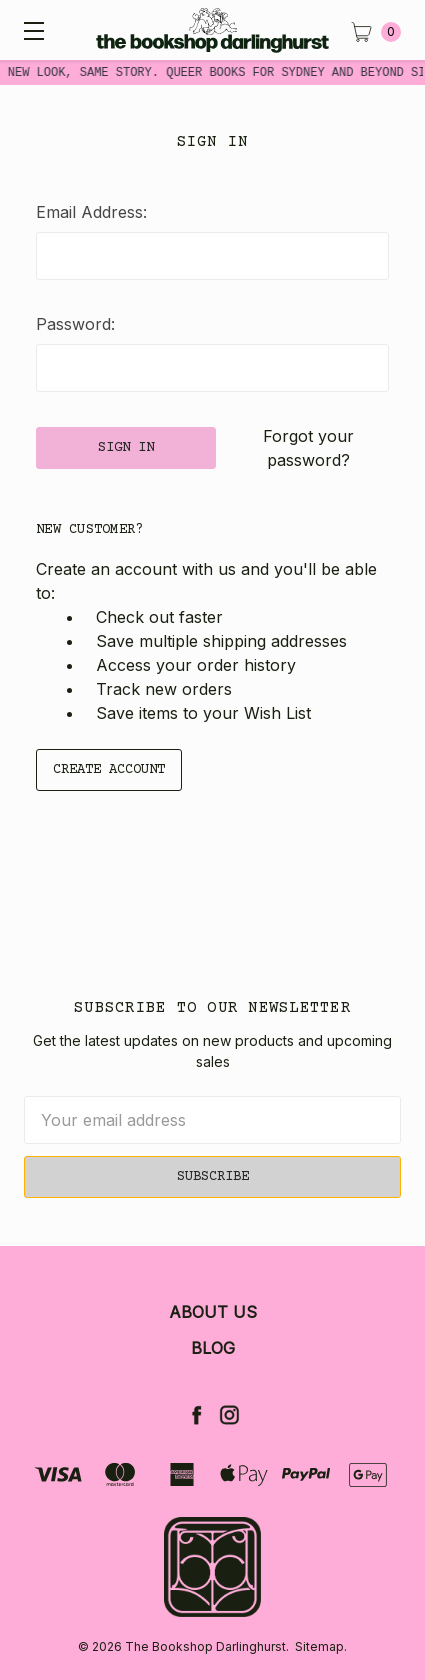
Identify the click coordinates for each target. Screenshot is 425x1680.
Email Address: (91, 212)
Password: (75, 324)
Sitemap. (321, 1646)
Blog (213, 1348)
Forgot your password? (308, 448)
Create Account (109, 770)
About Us (213, 1312)
